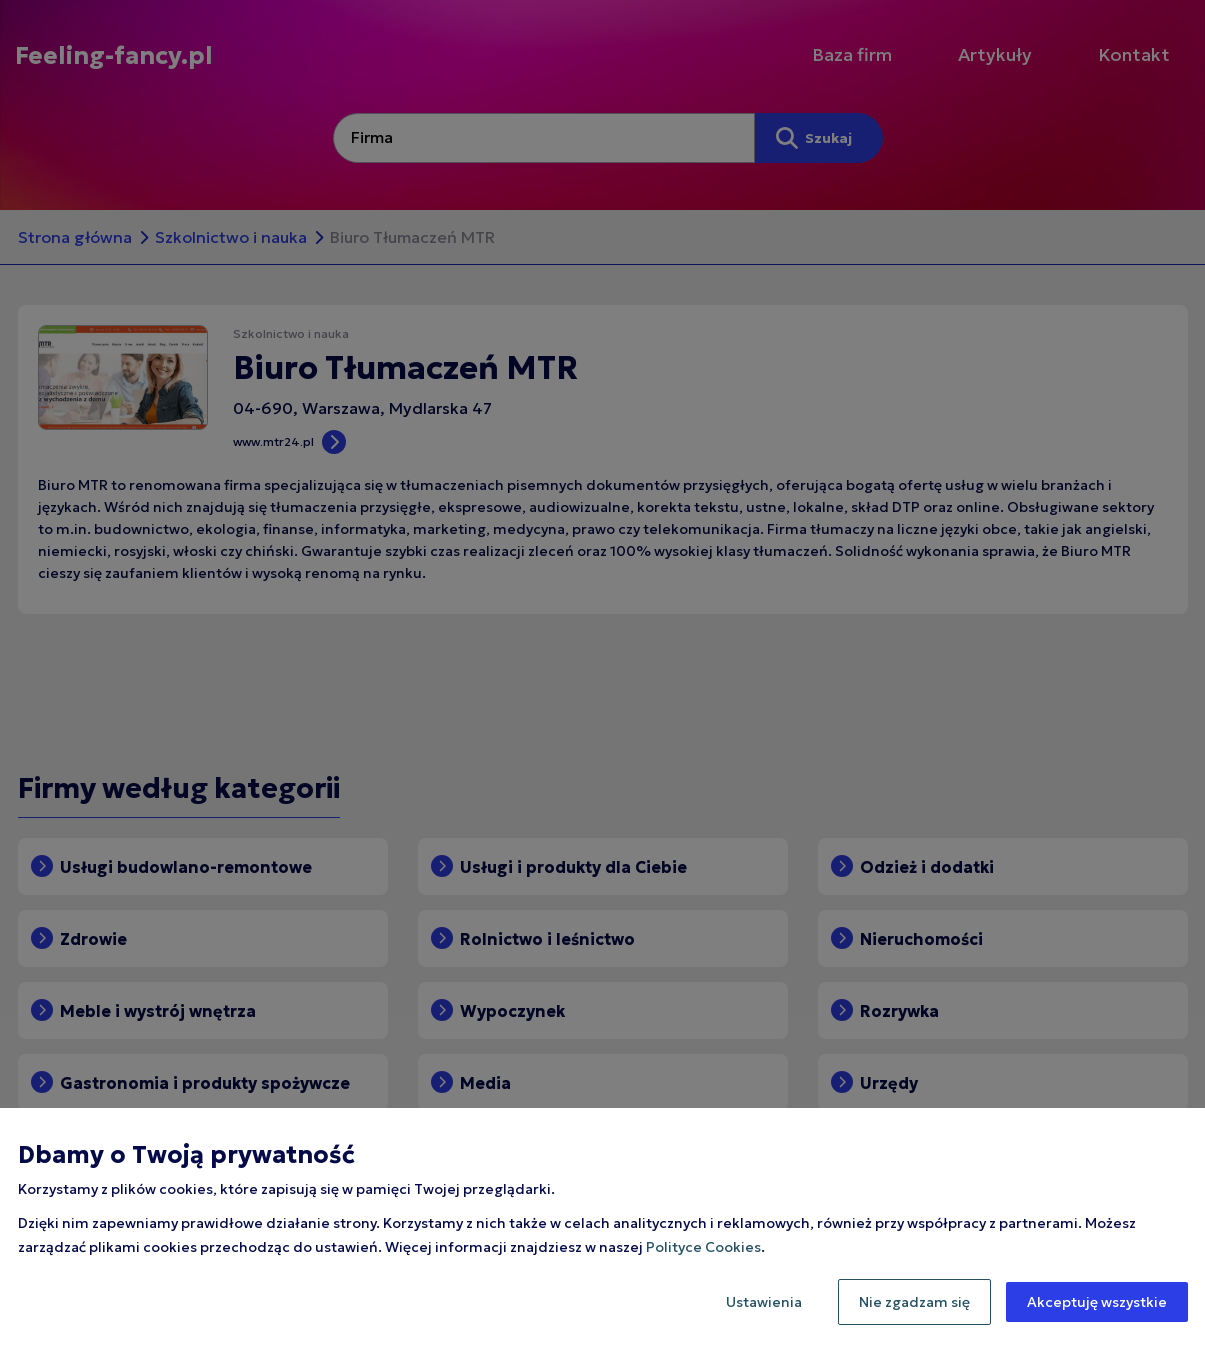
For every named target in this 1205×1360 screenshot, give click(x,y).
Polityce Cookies (703, 1247)
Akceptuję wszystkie (1097, 1302)
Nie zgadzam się (914, 1302)
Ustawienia (764, 1302)
